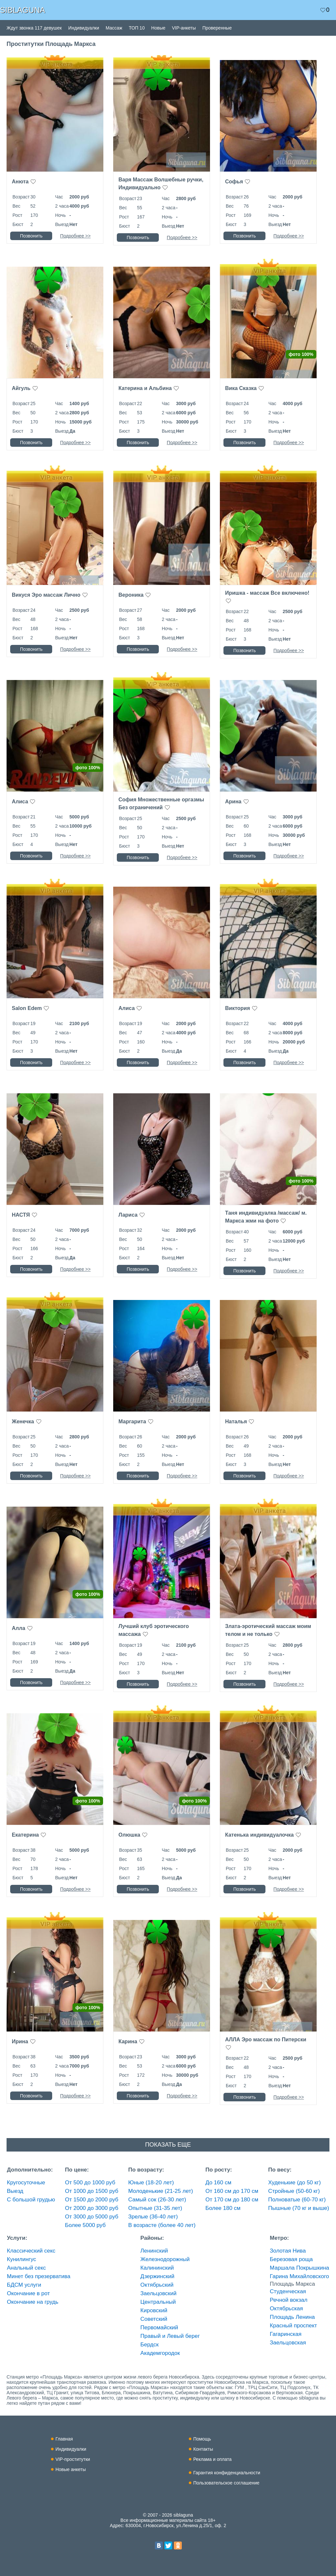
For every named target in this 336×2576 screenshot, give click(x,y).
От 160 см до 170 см (231, 2191)
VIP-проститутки (72, 2459)
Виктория (237, 1008)
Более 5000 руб (85, 2225)
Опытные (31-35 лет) (155, 2208)
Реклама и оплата (212, 2459)
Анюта (20, 181)
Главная (64, 2439)
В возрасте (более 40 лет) (162, 2225)
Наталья (236, 1421)
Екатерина (25, 1835)
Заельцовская (288, 2342)
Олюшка (129, 1835)
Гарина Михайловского (299, 2276)
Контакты (203, 2449)
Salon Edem (27, 1008)
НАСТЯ (21, 1215)
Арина (233, 801)
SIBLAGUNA (22, 10)
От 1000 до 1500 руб (91, 2191)
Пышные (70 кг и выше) (298, 2208)
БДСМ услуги (24, 2285)
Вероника (130, 595)
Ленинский (154, 2251)
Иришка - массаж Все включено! (267, 593)
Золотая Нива (288, 2251)
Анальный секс (26, 2268)
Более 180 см (223, 2208)
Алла (18, 1628)
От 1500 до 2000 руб (91, 2199)
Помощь (202, 2439)
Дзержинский (157, 2276)
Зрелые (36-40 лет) (153, 2217)
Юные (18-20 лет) (151, 2182)
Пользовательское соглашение (226, 2482)
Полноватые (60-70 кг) (297, 2199)
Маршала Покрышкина (299, 2268)
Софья (234, 181)
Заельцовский (158, 2293)
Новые (158, 28)
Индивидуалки (83, 28)
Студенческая (288, 2291)
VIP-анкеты (184, 28)
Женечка (23, 1421)
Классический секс (31, 2251)
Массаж (114, 28)
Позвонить (31, 235)
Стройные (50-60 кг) (294, 2191)
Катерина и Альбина (145, 388)
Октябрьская (286, 2308)
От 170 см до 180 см (231, 2199)
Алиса (20, 801)
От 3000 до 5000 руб (91, 2217)
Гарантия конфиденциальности (226, 2472)
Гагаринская (285, 2334)
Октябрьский (157, 2285)
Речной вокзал (288, 2300)
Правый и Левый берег (170, 2336)
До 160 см (218, 2182)
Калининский (157, 2268)
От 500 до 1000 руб (90, 2182)
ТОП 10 (137, 28)
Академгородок (160, 2353)
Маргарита (132, 1421)
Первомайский (159, 2327)
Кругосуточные (26, 2182)
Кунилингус (21, 2259)
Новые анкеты (70, 2469)
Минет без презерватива (38, 2276)
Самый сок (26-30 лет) (157, 2199)
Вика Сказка (241, 388)
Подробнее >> (75, 235)
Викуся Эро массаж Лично (46, 595)
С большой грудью (31, 2199)
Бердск (149, 2344)
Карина (127, 2041)
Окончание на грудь (32, 2302)
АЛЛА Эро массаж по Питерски (265, 2039)
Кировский (153, 2310)
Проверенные (217, 28)
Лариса (127, 1215)
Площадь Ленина (292, 2317)
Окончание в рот (28, 2293)
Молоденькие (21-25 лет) (160, 2191)
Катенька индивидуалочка (259, 1835)
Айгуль (21, 388)
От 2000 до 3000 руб (91, 2208)
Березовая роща (291, 2259)
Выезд (15, 2191)
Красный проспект (293, 2325)
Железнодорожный (165, 2259)
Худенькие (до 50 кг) (294, 2182)
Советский (153, 2319)
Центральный (158, 2302)
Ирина (20, 2041)
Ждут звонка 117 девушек (34, 28)
